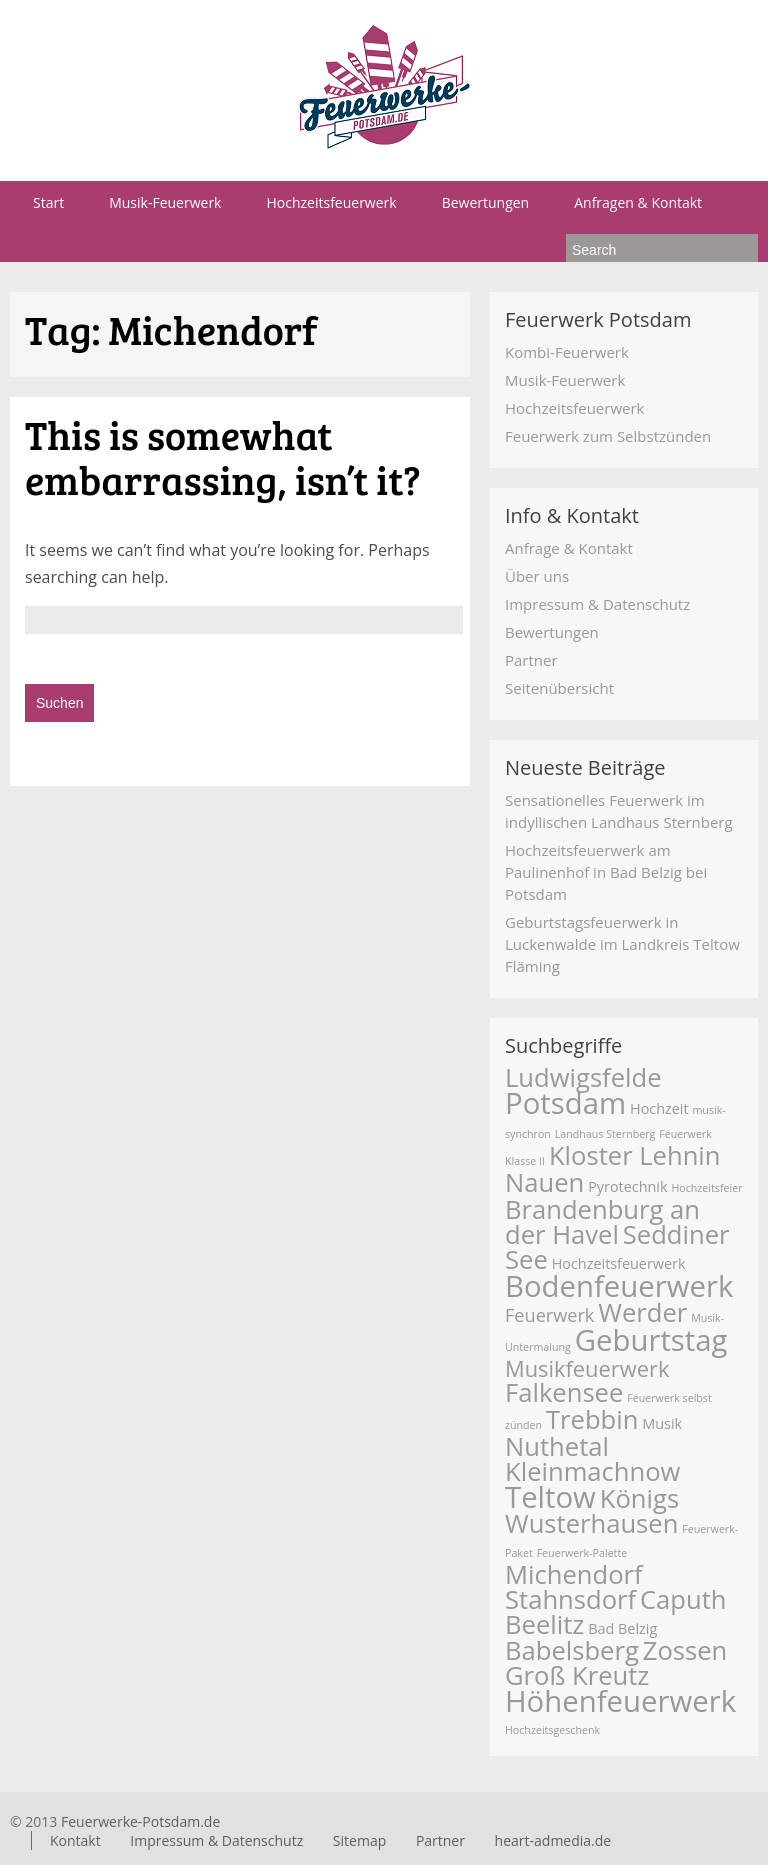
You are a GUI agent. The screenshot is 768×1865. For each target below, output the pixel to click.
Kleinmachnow (592, 1471)
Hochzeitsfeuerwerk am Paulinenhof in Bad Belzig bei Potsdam (606, 872)
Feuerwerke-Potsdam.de (140, 1821)
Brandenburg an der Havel (602, 1222)
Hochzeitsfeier (706, 1188)
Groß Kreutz (577, 1675)
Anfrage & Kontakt (569, 548)
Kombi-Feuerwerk (567, 352)
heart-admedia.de (553, 1840)
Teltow (550, 1497)
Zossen (685, 1650)
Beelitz (544, 1624)
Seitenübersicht (559, 688)
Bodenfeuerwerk (619, 1286)
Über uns (537, 576)
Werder (642, 1312)
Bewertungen (486, 202)
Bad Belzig (622, 1628)
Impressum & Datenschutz (597, 604)
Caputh (683, 1599)
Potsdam (565, 1103)
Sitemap (359, 1840)
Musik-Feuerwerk (165, 202)
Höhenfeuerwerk (620, 1701)
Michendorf (574, 1574)
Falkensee (564, 1392)
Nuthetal (557, 1446)
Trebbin (592, 1419)
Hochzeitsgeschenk (552, 1730)
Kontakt (75, 1840)
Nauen (544, 1182)
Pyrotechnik (627, 1186)
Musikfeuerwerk (587, 1368)
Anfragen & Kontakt (638, 202)
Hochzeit (659, 1108)
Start (48, 202)
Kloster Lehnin (635, 1155)
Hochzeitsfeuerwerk (331, 202)
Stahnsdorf (570, 1599)
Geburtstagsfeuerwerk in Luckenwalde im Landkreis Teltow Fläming (622, 944)
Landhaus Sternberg (605, 1134)
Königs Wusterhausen (592, 1511)
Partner (531, 660)
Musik (662, 1423)
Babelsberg (572, 1650)
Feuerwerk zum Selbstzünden (608, 436)
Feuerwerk (549, 1315)
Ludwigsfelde (583, 1077)
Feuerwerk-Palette (582, 1553)
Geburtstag (651, 1340)
